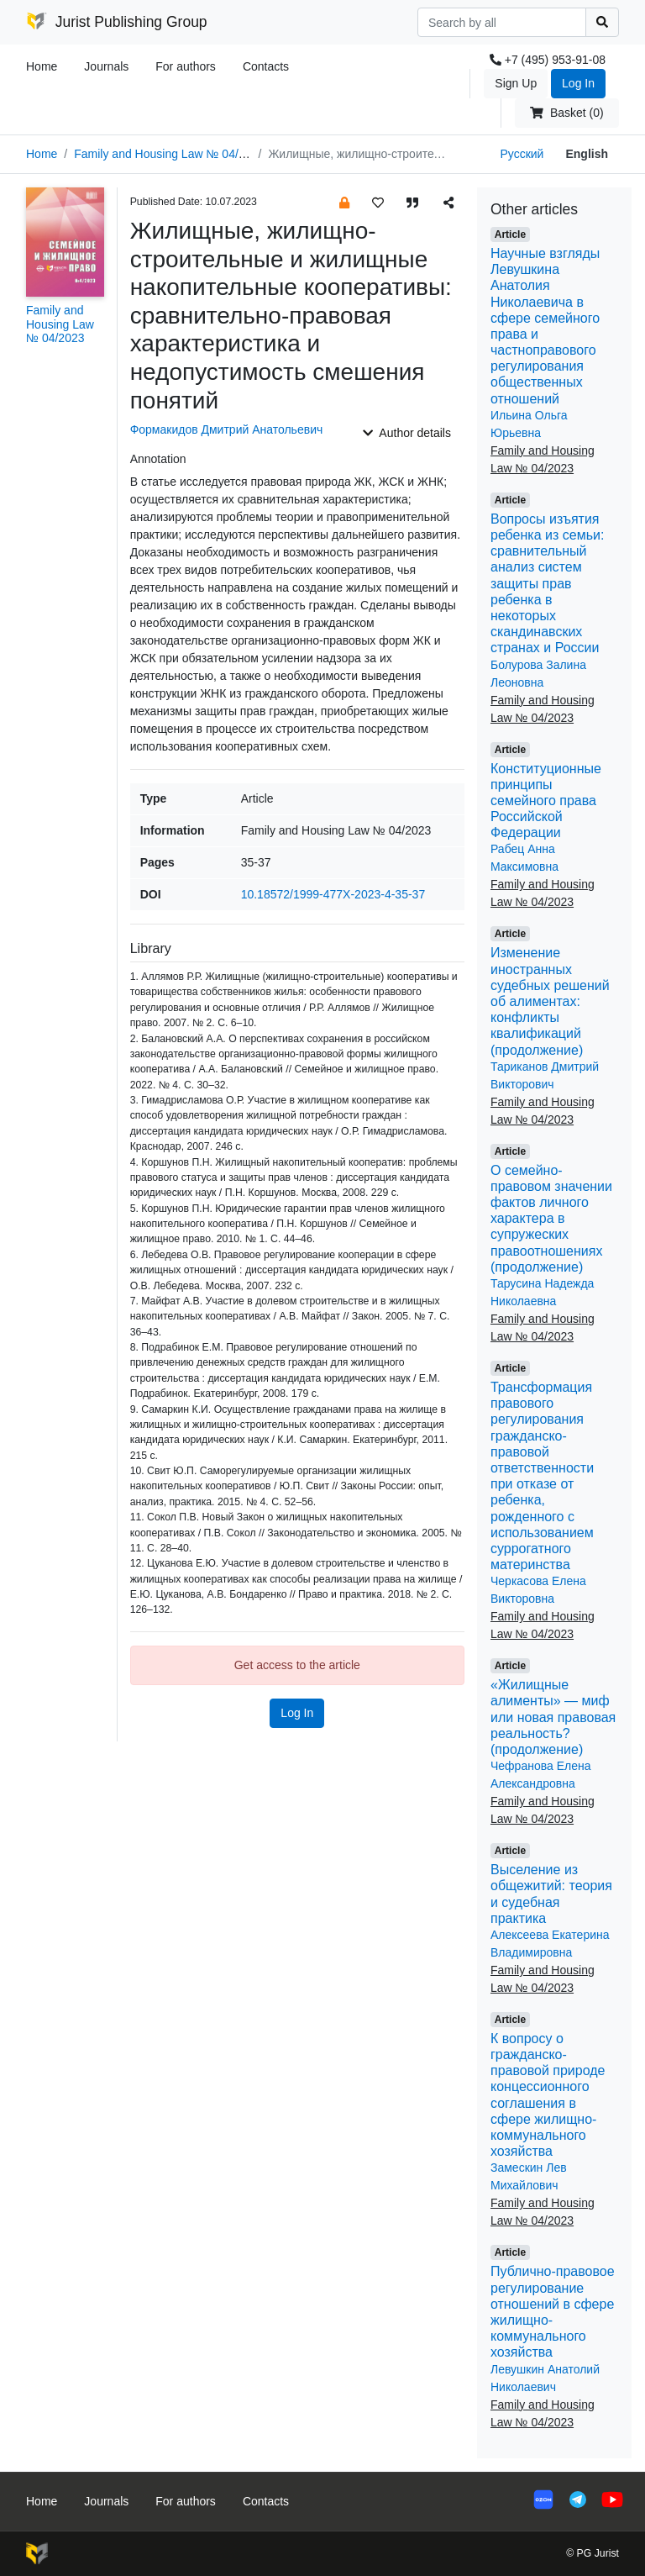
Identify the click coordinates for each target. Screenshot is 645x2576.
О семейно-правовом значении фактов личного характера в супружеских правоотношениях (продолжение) (551, 1218)
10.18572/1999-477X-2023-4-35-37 (333, 894)
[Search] (501, 22)
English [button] (586, 154)
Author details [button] (407, 433)
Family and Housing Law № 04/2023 (169, 154)
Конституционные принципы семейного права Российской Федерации (545, 800)
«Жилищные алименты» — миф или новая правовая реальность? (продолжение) (553, 1717)
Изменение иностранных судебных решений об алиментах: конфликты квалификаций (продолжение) (550, 1001)
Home (41, 66)
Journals (106, 66)
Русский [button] (521, 154)
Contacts (266, 66)
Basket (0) (566, 112)
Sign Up (516, 83)
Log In (578, 83)
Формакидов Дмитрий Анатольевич (226, 429)
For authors (185, 66)
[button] (344, 202)
